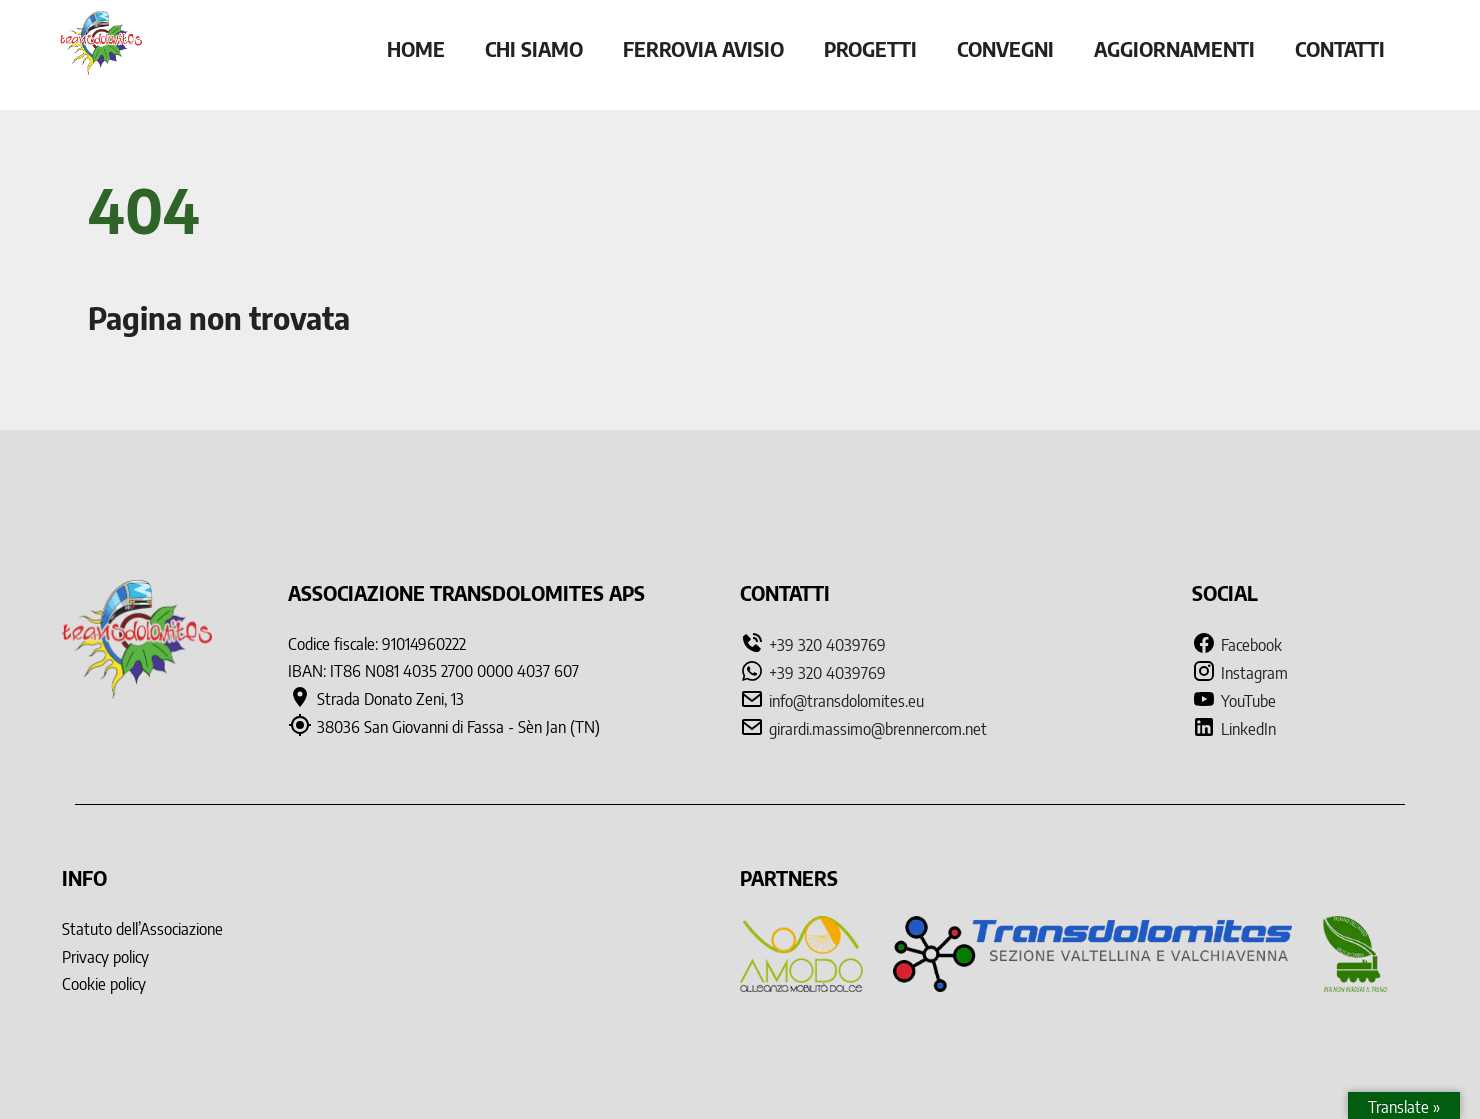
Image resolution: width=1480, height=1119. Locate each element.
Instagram (1240, 673)
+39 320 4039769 (827, 645)
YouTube (1234, 701)
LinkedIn (1234, 729)
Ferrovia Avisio (703, 48)
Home (416, 48)
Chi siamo (534, 48)
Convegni (1005, 48)
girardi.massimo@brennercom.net (878, 729)
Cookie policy (104, 984)
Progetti (870, 48)
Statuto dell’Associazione (142, 929)
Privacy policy (105, 957)
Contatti (1340, 48)
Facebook (1237, 645)
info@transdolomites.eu (846, 701)
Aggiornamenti (1174, 48)
